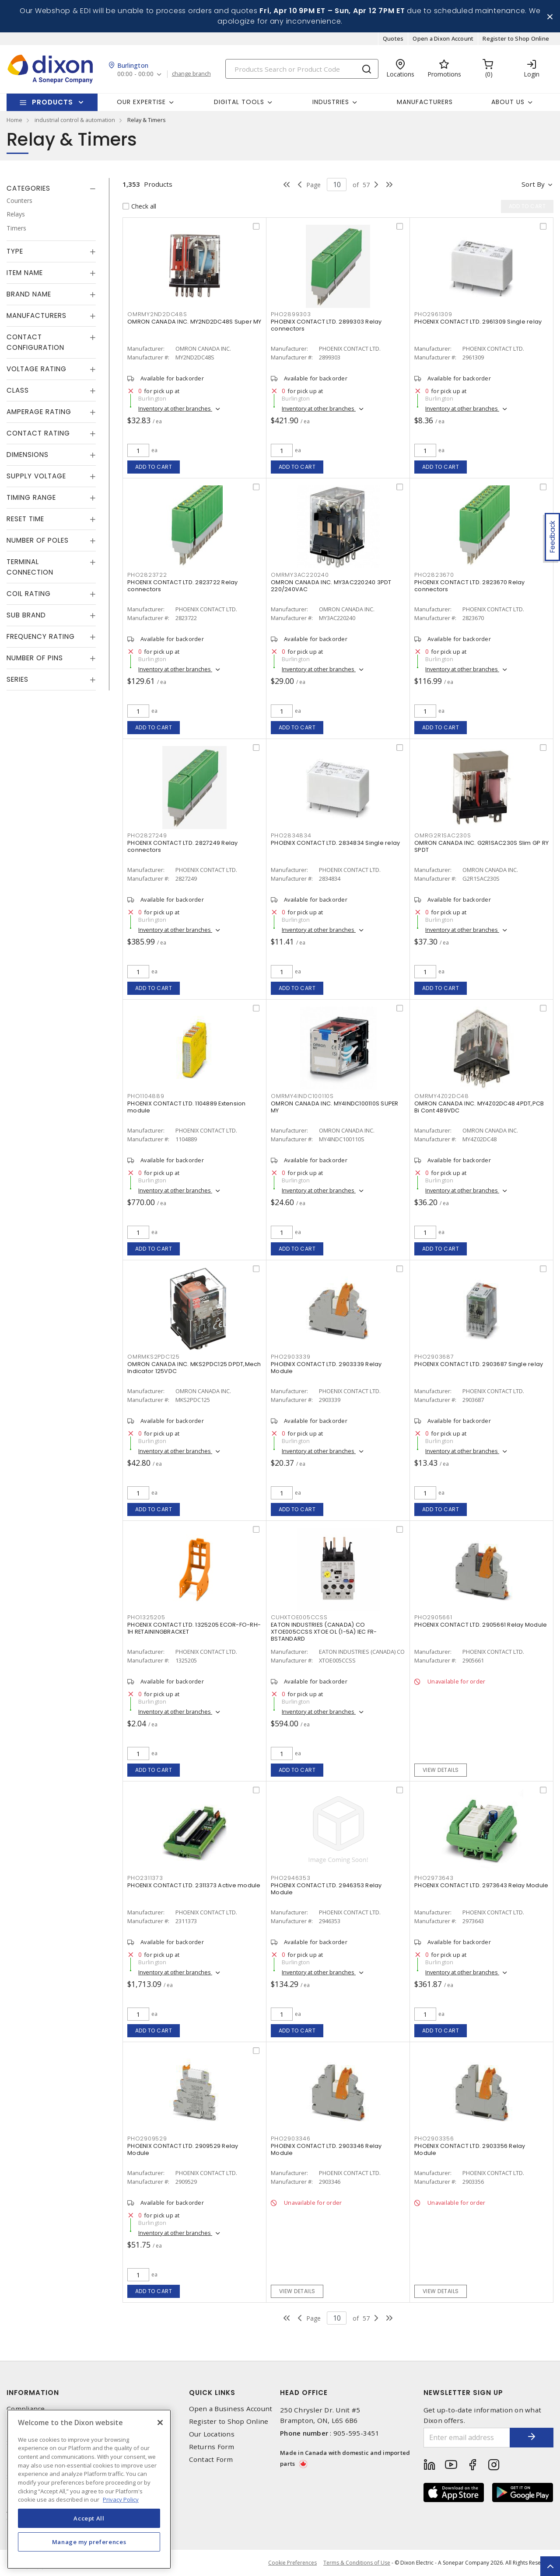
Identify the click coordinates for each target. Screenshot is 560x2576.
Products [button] (52, 102)
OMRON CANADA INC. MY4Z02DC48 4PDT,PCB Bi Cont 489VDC (479, 1107)
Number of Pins (35, 657)
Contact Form (211, 2459)
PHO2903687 (434, 1356)
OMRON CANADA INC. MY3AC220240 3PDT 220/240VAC (331, 586)
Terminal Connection (30, 567)
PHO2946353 (291, 1878)
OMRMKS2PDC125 (153, 1356)
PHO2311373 (145, 1878)
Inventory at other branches (175, 408)
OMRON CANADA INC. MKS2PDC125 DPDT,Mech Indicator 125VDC (194, 1367)
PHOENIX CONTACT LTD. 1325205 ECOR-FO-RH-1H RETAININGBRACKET (194, 1628)
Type (15, 251)
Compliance (26, 2409)
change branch (191, 73)
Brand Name (29, 294)
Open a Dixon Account (443, 38)
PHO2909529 (147, 2138)
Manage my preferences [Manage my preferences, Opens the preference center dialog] (89, 2542)
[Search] (301, 69)
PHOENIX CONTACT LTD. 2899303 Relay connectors (326, 325)
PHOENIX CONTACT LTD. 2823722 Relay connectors (182, 586)
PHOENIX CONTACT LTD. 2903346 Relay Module (326, 2149)
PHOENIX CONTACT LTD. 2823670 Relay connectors (469, 586)
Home (14, 120)
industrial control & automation (75, 120)
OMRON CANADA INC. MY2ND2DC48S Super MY (194, 321)
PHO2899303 (291, 314)
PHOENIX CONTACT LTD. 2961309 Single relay (478, 321)
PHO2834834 (291, 835)
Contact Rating (38, 433)
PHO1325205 (146, 1617)
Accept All (89, 2518)
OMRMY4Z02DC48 (441, 1096)
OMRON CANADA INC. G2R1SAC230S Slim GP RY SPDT (481, 846)
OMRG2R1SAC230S (442, 835)
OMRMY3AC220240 (300, 575)
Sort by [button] (533, 184)
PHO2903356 (434, 2138)
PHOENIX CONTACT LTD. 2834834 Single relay (335, 843)
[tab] (51, 188)
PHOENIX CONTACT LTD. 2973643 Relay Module (481, 1885)
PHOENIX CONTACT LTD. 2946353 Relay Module (326, 1889)
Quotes (393, 38)
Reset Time (25, 518)
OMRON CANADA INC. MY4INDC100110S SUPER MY (335, 1107)
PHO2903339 (291, 1356)
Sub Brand (26, 615)
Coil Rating (29, 593)
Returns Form (211, 2447)
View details (441, 1770)
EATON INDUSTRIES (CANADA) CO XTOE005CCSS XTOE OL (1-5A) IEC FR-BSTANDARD (324, 1631)
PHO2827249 (147, 835)
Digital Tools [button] (239, 102)
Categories (28, 188)
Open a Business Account (231, 2409)
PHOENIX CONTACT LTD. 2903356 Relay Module (469, 2149)
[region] (89, 2489)
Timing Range (31, 497)
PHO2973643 (434, 1878)
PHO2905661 (433, 1617)
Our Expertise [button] (141, 102)
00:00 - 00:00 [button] (135, 74)
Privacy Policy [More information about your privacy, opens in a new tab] (121, 2499)
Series (17, 679)
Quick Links (212, 2392)
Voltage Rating (36, 368)
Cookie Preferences (292, 2563)
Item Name (25, 272)
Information (33, 2392)
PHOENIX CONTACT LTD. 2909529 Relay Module (182, 2149)
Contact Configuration (35, 342)
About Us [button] (508, 102)
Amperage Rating (39, 411)
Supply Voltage (36, 476)
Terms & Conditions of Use (356, 2562)
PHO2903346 (291, 2138)
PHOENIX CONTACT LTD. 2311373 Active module (194, 1885)
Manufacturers (425, 102)
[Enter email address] (467, 2437)
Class (18, 390)
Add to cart (153, 467)
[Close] (160, 2422)
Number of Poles (38, 540)
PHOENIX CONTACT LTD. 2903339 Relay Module (326, 1367)
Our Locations (211, 2434)
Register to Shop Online (516, 38)
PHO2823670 (434, 575)
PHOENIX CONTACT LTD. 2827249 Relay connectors (182, 846)
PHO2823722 (147, 575)
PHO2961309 (433, 314)
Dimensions (28, 454)
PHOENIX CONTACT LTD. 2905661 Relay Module (480, 1624)
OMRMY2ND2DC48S (157, 314)
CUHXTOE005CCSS (299, 1617)
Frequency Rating (41, 636)
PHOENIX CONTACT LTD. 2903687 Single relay (478, 1364)
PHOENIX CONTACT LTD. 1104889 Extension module (186, 1107)
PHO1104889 (145, 1096)
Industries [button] (330, 102)
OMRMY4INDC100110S (302, 1096)
